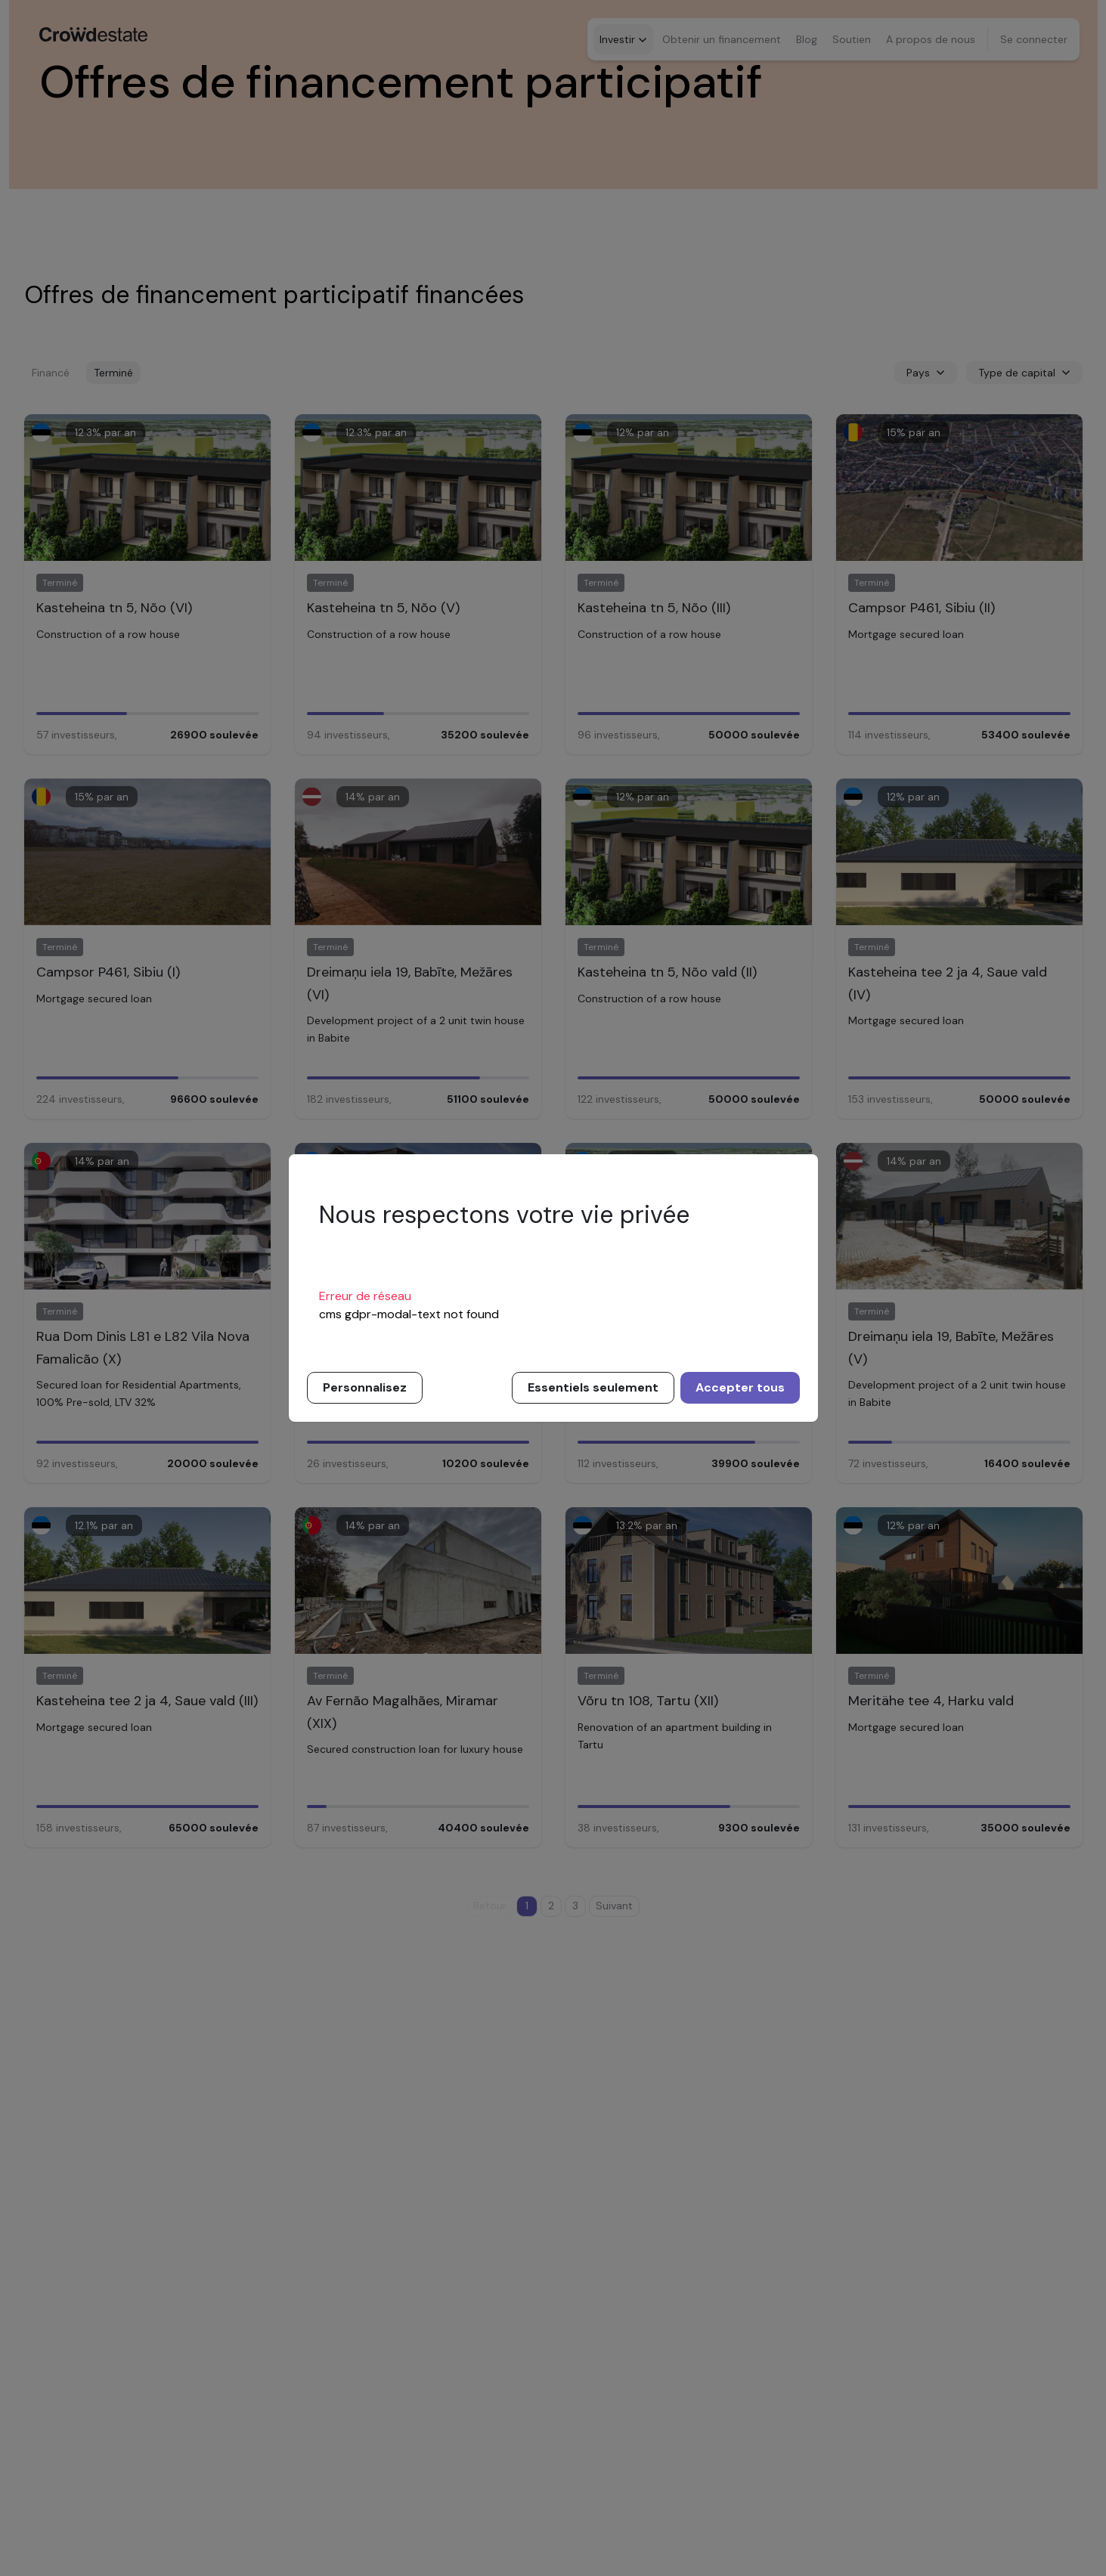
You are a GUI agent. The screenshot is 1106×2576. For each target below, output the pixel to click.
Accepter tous (740, 1387)
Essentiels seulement (593, 1387)
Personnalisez (365, 1387)
